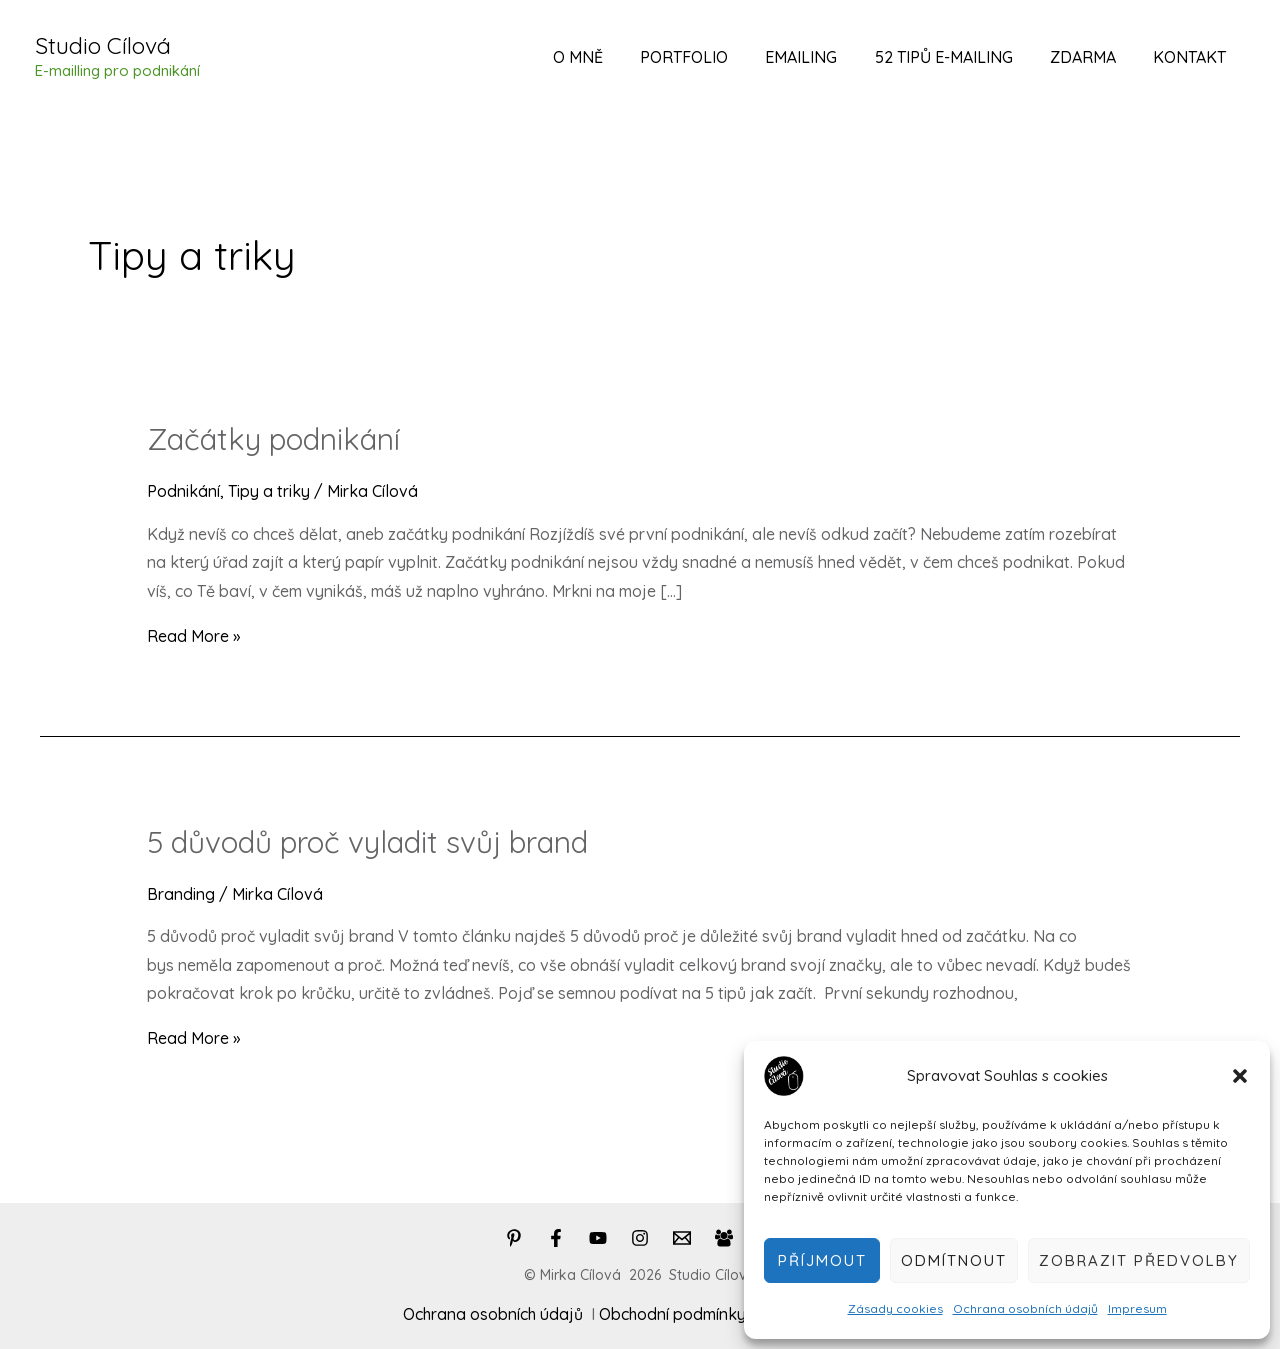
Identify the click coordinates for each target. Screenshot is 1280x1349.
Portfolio (708, 57)
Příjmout (822, 1260)
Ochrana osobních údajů (1025, 1308)
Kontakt (1192, 57)
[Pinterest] (514, 1238)
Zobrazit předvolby (1139, 1260)
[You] (598, 1238)
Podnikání (183, 491)
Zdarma (1091, 57)
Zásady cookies (895, 1308)
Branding (181, 894)
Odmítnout (954, 1260)
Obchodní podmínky (673, 1314)
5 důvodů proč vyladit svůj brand (367, 842)
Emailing (820, 57)
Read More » (193, 636)
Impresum (1137, 1308)
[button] (1240, 1076)
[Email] (682, 1238)
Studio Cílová (103, 45)
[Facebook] (556, 1238)
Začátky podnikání (273, 439)
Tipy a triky (269, 491)
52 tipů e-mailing (957, 57)
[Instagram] (640, 1238)
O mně (607, 57)
